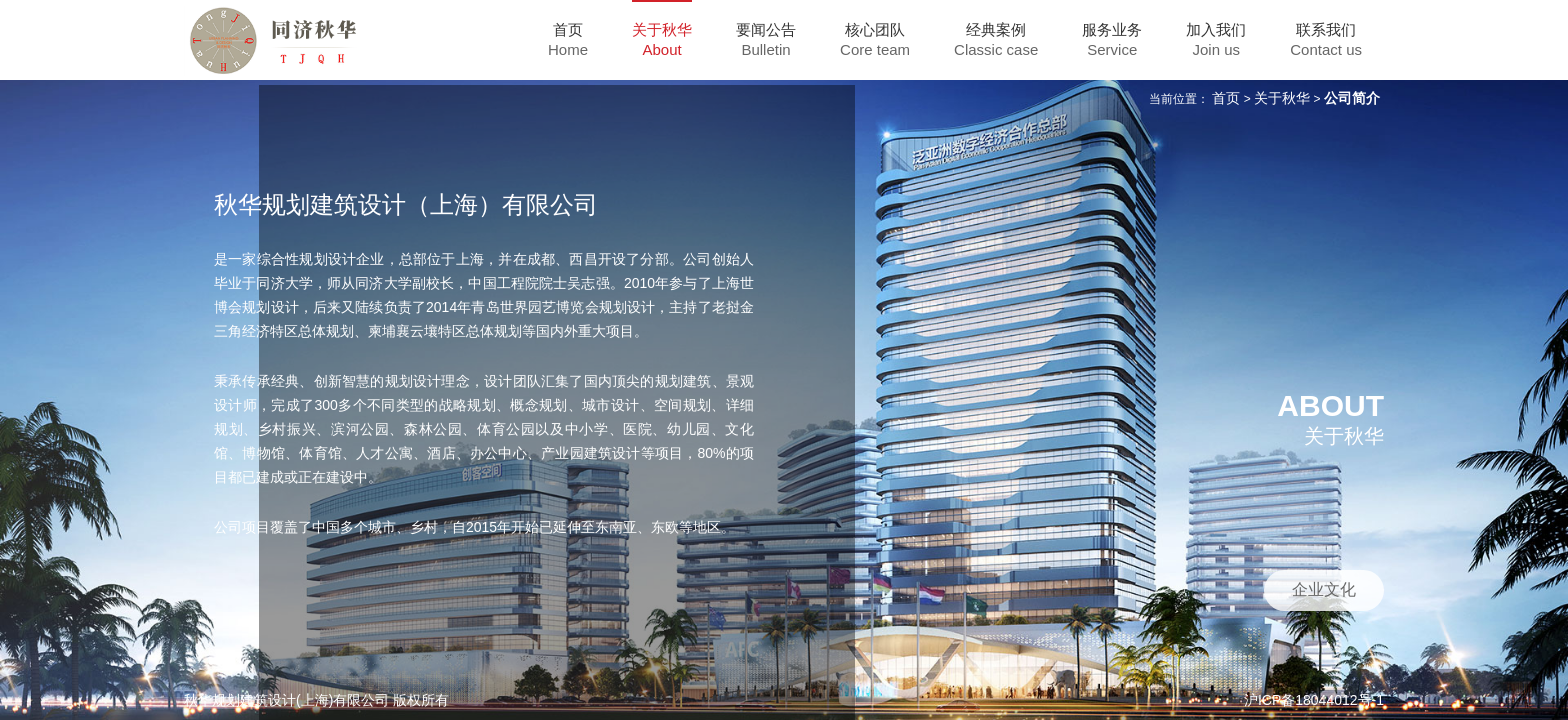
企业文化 (1324, 589)
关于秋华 (1282, 98)
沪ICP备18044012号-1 (1314, 700)
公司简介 (1352, 98)
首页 (1226, 98)
